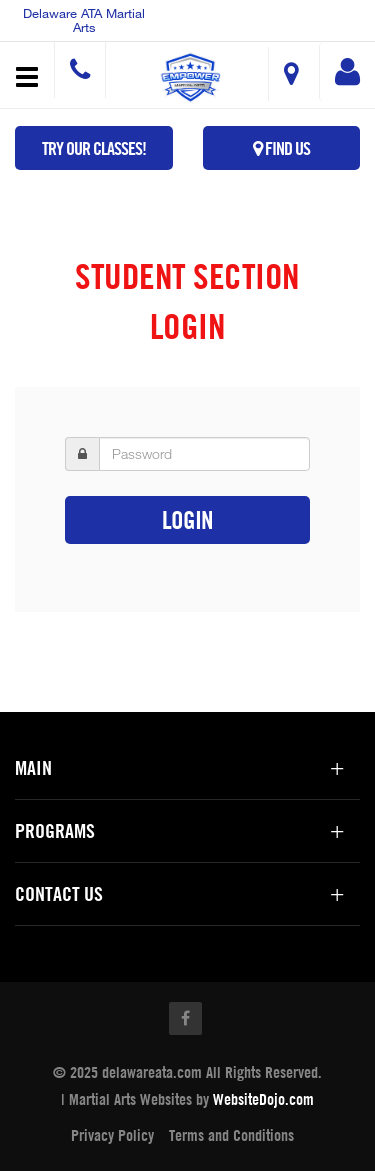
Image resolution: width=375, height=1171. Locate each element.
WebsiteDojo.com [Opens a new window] (263, 1099)
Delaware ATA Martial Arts (84, 20)
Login (187, 519)
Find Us (281, 148)
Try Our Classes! (94, 148)
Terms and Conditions (231, 1135)
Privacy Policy (112, 1135)
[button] (190, 77)
